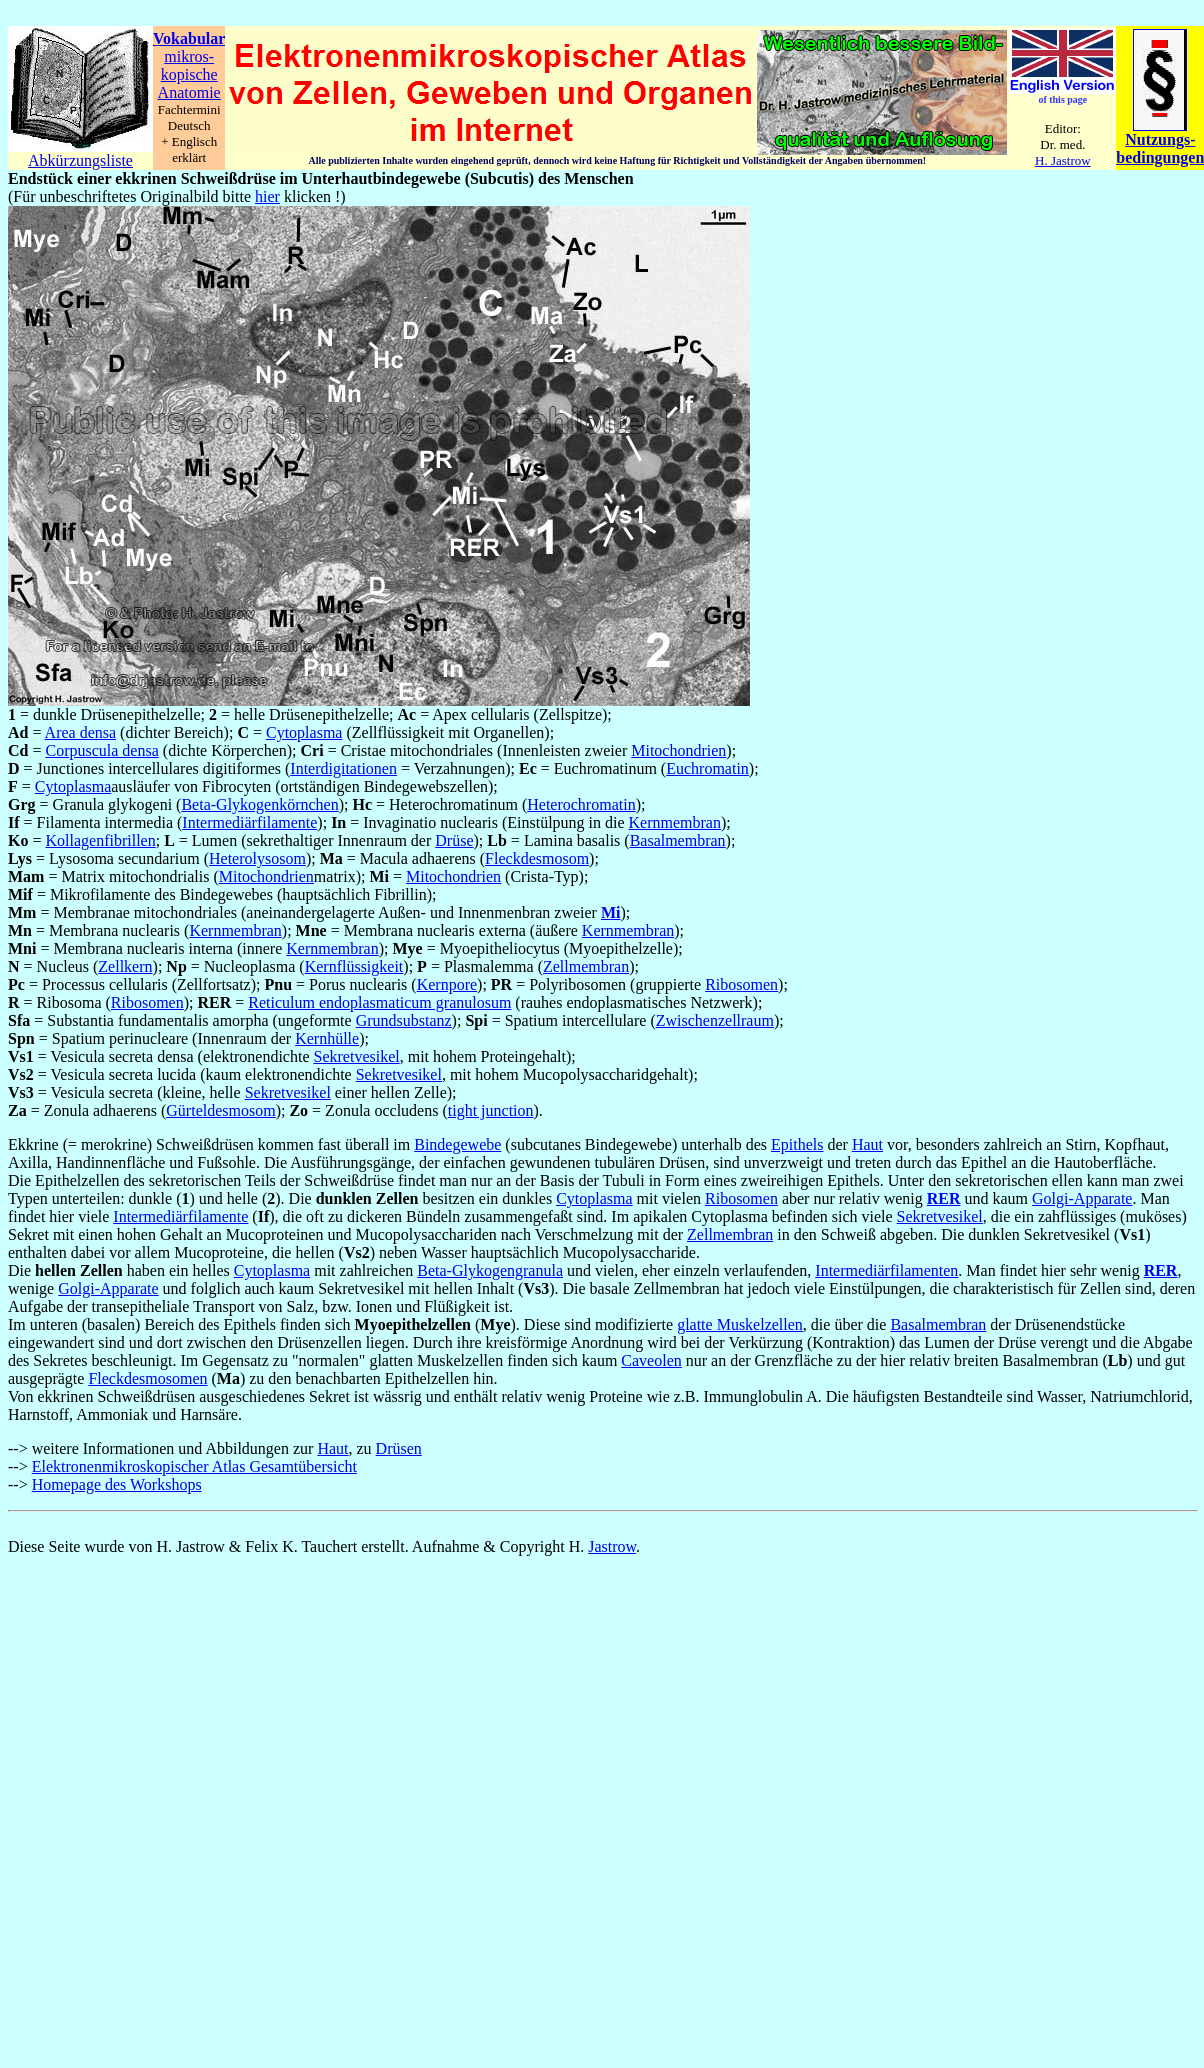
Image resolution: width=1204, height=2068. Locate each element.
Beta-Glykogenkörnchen (259, 804)
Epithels (797, 1144)
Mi (611, 912)
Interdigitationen (343, 768)
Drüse (454, 840)
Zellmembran (586, 966)
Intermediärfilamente (249, 822)
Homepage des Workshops (117, 1484)
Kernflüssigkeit (354, 966)
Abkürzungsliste (80, 160)
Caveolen (651, 1360)
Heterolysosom (257, 858)
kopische (189, 74)
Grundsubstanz (404, 1020)
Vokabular (189, 38)
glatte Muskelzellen (740, 1324)
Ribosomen (741, 984)
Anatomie (189, 92)
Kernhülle (327, 1038)
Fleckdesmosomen (147, 1378)
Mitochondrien (678, 750)
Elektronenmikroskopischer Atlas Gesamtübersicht (194, 1466)
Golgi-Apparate (1082, 1198)
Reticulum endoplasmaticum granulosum (379, 1002)
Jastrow (612, 1546)
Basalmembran (678, 840)
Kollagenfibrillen (100, 840)
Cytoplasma (304, 732)
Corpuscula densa (101, 750)
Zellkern (125, 966)
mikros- (189, 56)
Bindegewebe (457, 1144)
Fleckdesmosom (537, 858)
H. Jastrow (1063, 160)
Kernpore (447, 984)
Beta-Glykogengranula (490, 1270)
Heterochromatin (581, 804)
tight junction (491, 1110)
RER (944, 1198)
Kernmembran (675, 822)
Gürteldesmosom (220, 1110)
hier (267, 196)
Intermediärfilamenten (886, 1270)
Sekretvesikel (357, 1056)
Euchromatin (707, 768)
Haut (867, 1144)
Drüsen (399, 1448)
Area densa (81, 732)
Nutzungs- (1160, 139)
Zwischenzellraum (715, 1020)
